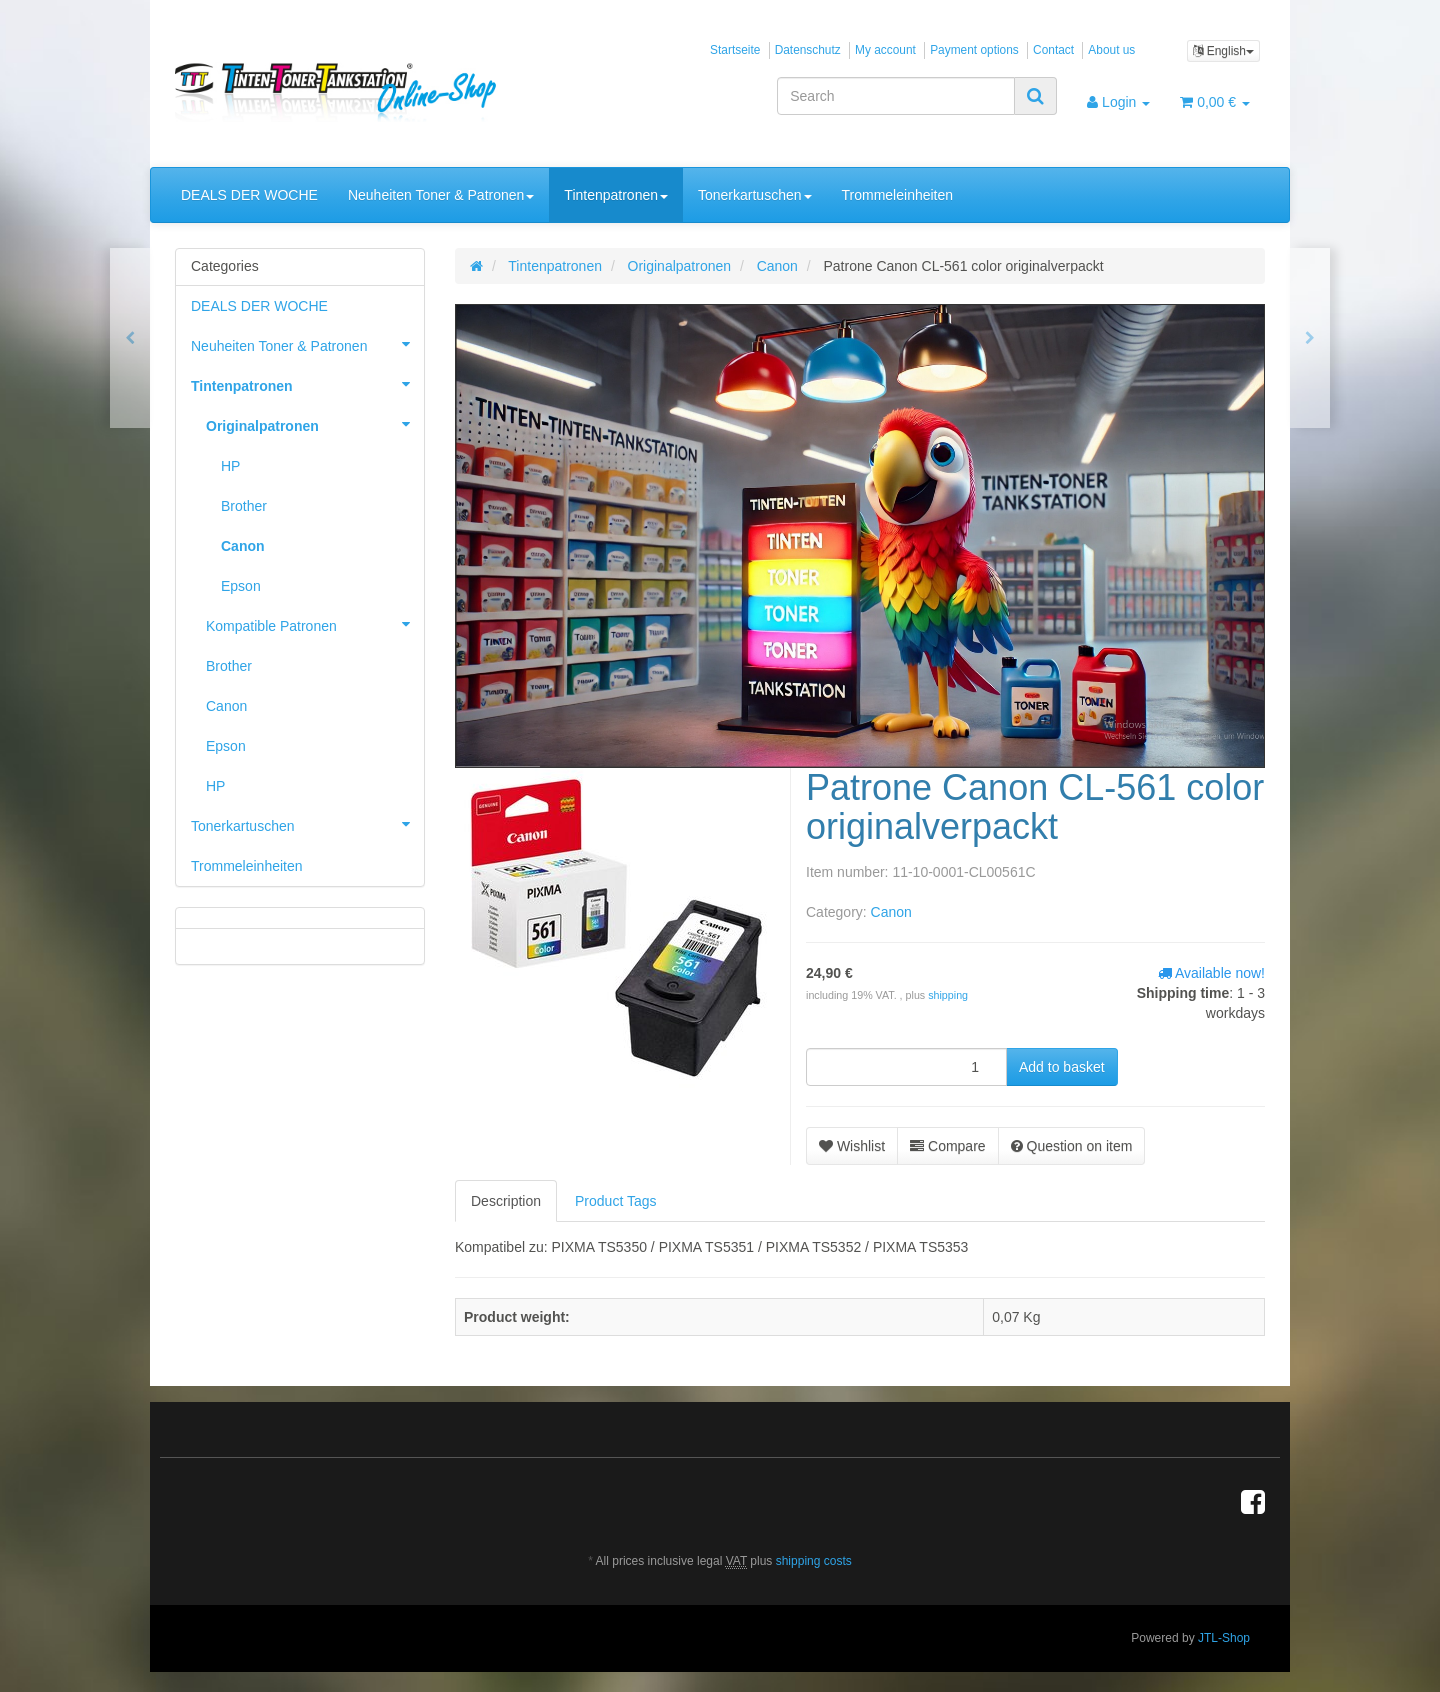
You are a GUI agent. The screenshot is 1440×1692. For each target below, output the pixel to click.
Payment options (974, 50)
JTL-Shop (1224, 1638)
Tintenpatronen (616, 195)
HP (230, 466)
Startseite (735, 50)
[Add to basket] (1062, 1067)
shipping (948, 995)
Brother (244, 506)
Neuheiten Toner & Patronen (441, 195)
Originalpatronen (315, 424)
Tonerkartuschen (755, 195)
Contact (1053, 50)
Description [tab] (506, 1201)
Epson (241, 586)
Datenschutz (808, 50)
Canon (891, 912)
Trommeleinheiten (898, 195)
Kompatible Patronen (315, 624)
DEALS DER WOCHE (249, 195)
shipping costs (814, 1561)
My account (885, 50)
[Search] (896, 96)
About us (1111, 50)
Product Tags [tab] (615, 1201)
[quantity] (906, 1067)
